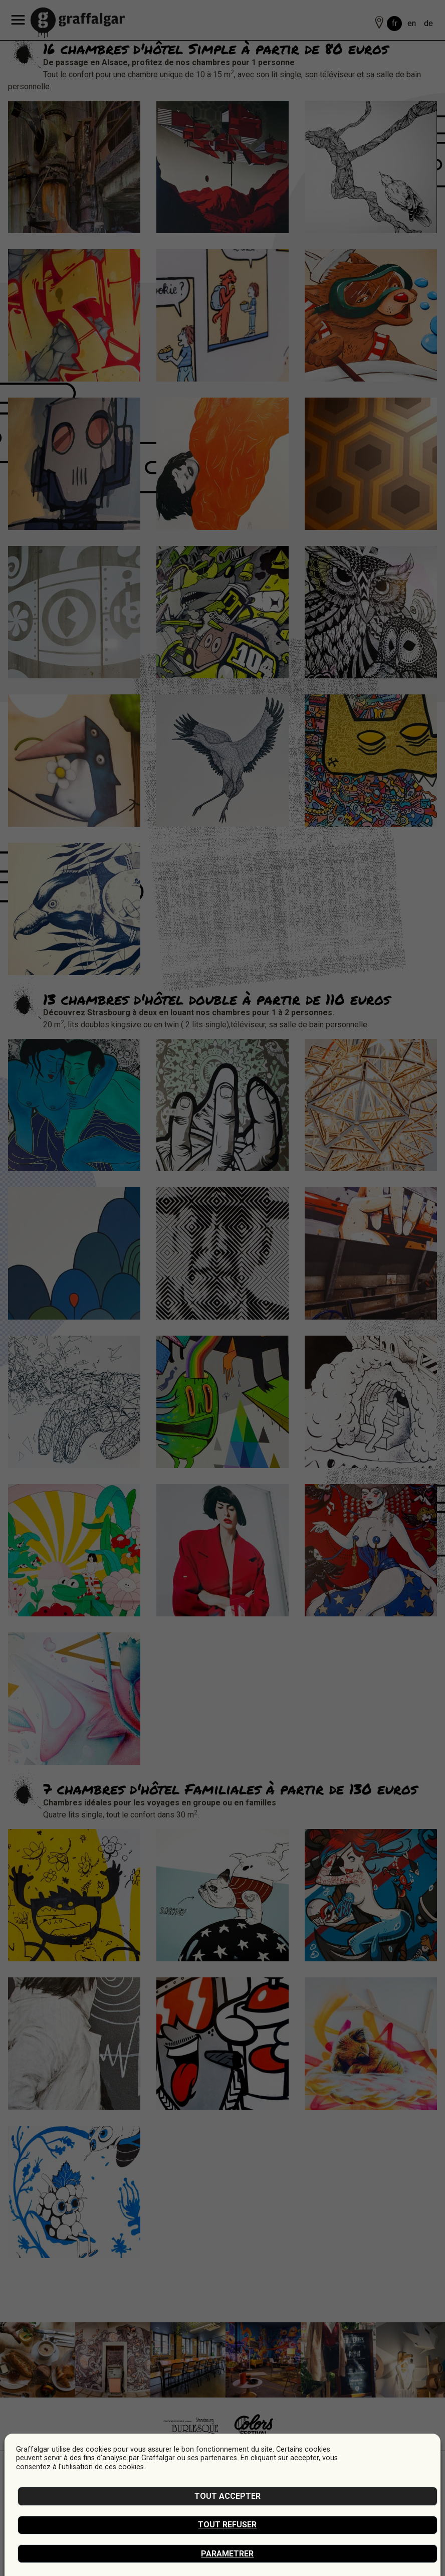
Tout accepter (227, 2496)
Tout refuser (227, 2524)
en (411, 23)
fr (394, 23)
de (428, 23)
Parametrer (227, 2553)
